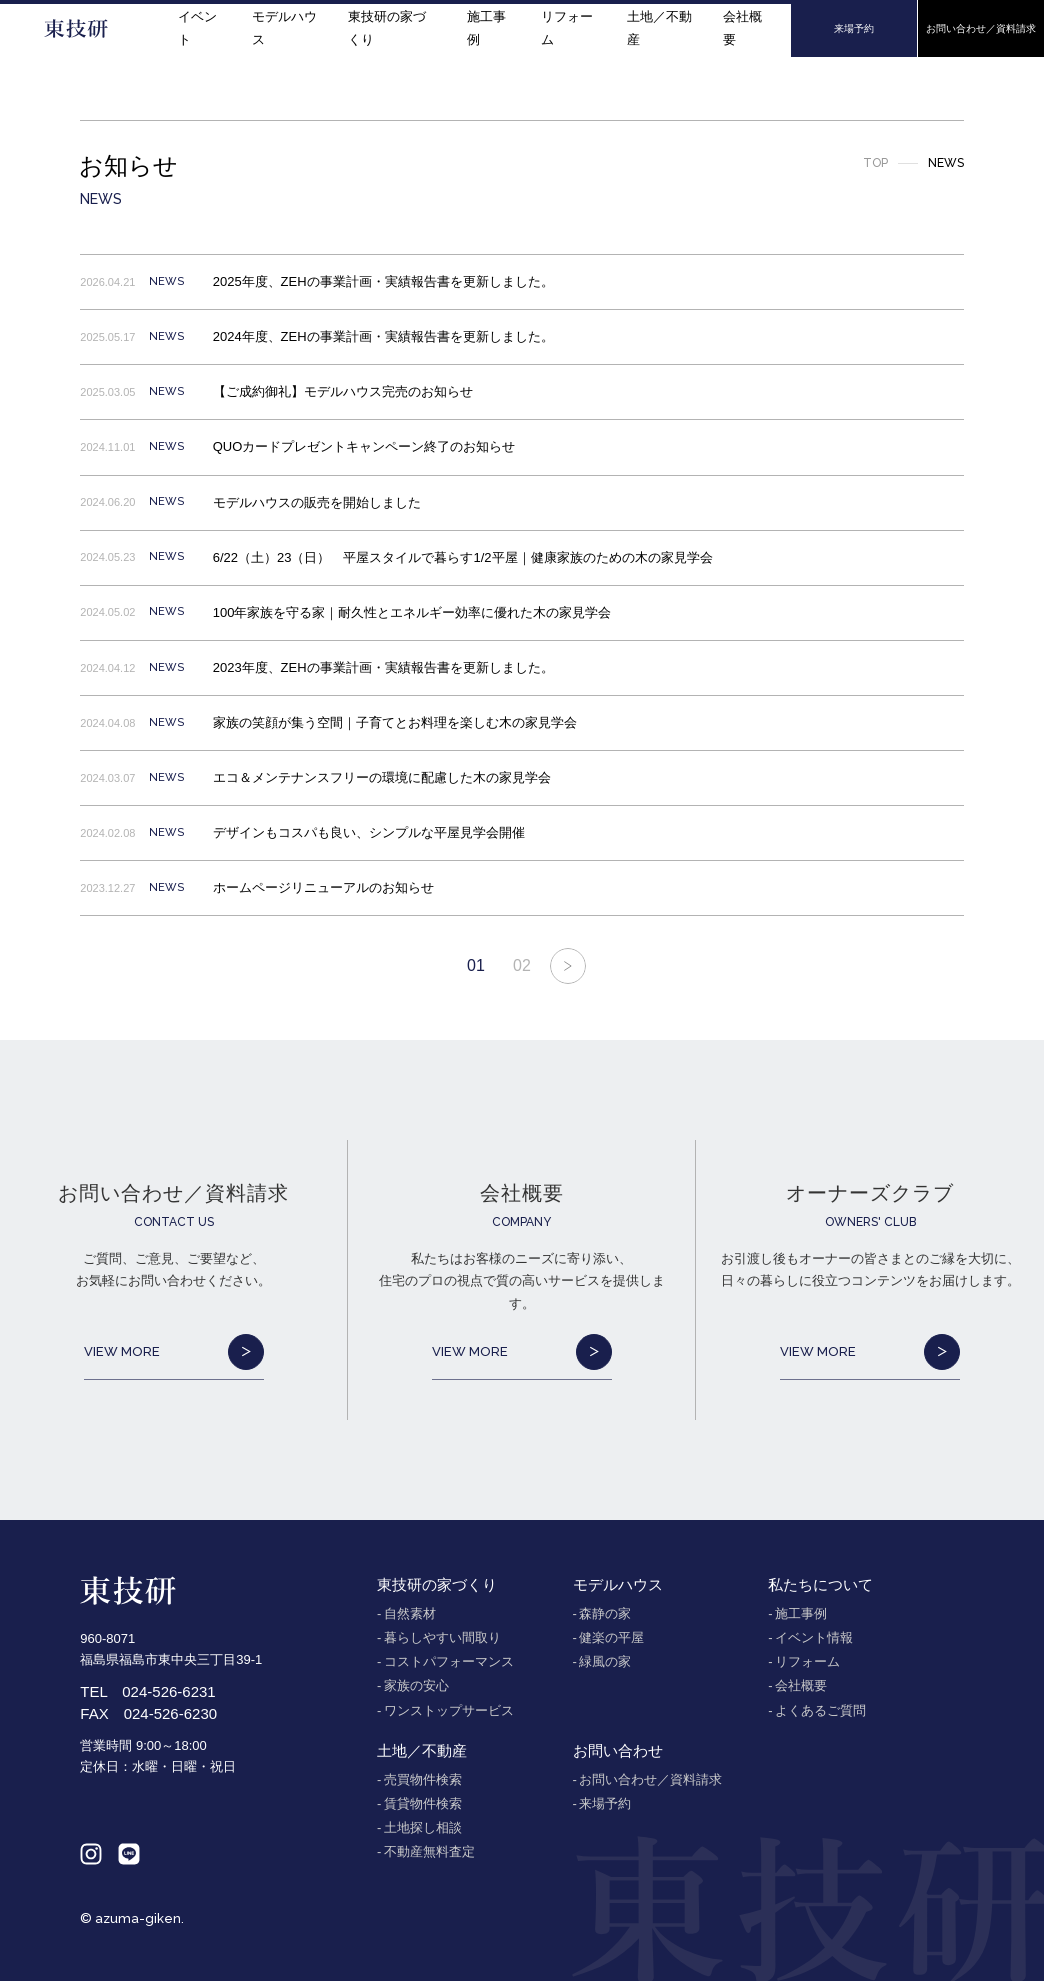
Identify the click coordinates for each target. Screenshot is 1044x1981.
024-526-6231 (168, 1691)
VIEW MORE (174, 1352)
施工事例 (486, 27)
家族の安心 (416, 1685)
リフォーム (567, 27)
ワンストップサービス (449, 1710)
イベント (197, 27)
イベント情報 (814, 1637)
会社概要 (742, 27)
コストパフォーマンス (449, 1661)
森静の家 (605, 1613)
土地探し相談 (423, 1827)
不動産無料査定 (429, 1851)
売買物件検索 (423, 1779)
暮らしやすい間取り (442, 1637)
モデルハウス (284, 27)
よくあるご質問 (820, 1710)
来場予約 (605, 1803)
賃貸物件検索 (423, 1803)
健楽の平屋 (611, 1637)
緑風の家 (605, 1661)
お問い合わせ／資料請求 (650, 1779)
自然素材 (410, 1613)
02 (522, 965)
